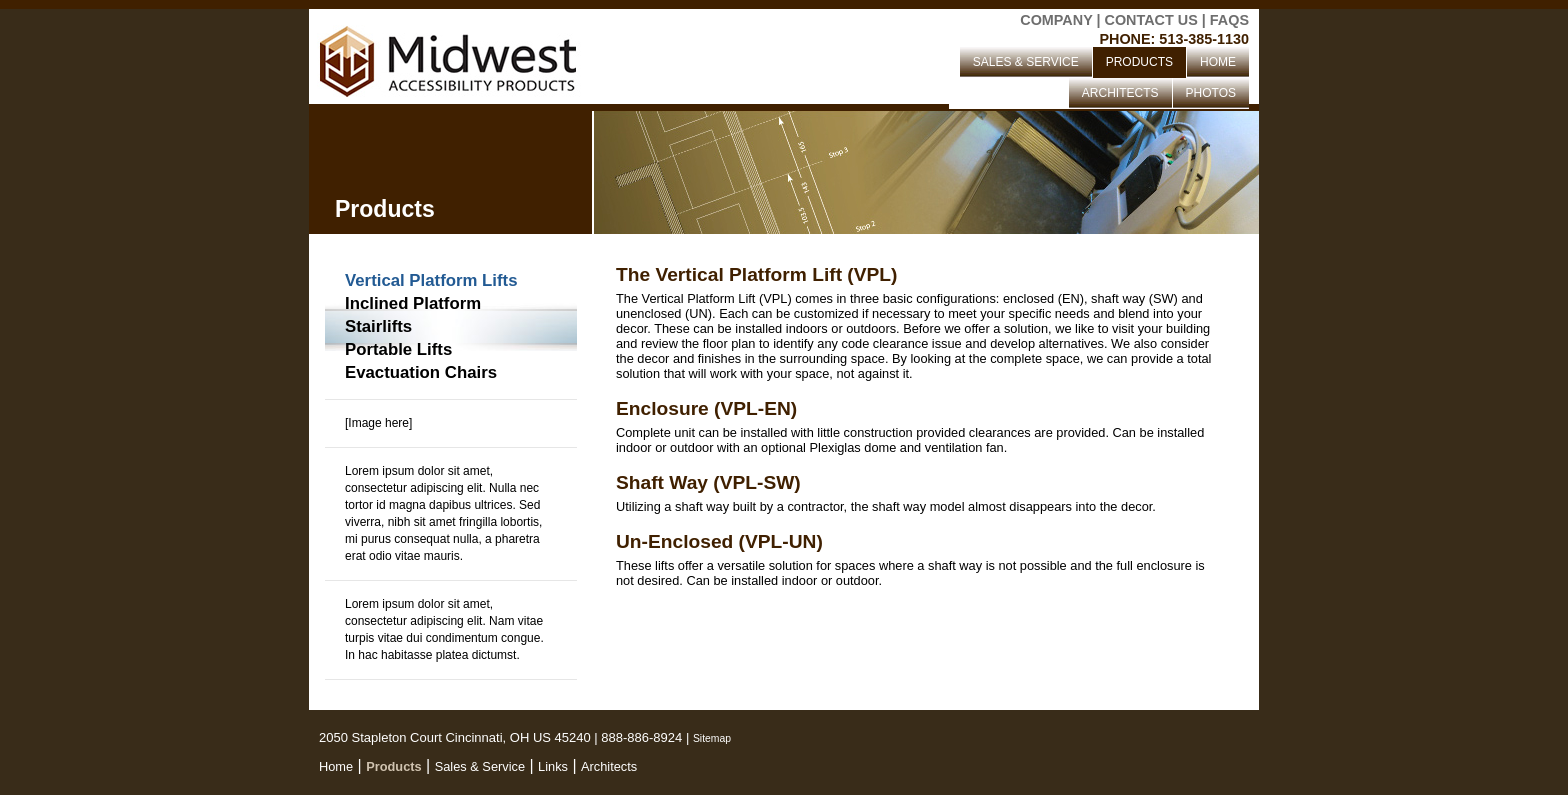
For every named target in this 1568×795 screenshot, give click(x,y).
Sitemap (712, 738)
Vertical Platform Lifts (431, 280)
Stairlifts (378, 326)
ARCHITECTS (1120, 93)
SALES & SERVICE (1026, 62)
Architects (609, 766)
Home (336, 766)
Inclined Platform (413, 303)
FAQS (1229, 20)
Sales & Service (480, 766)
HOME (1218, 62)
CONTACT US (1151, 20)
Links (553, 766)
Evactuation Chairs (421, 372)
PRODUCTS (1139, 62)
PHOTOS (1211, 93)
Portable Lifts (398, 349)
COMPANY (1056, 20)
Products (393, 766)
